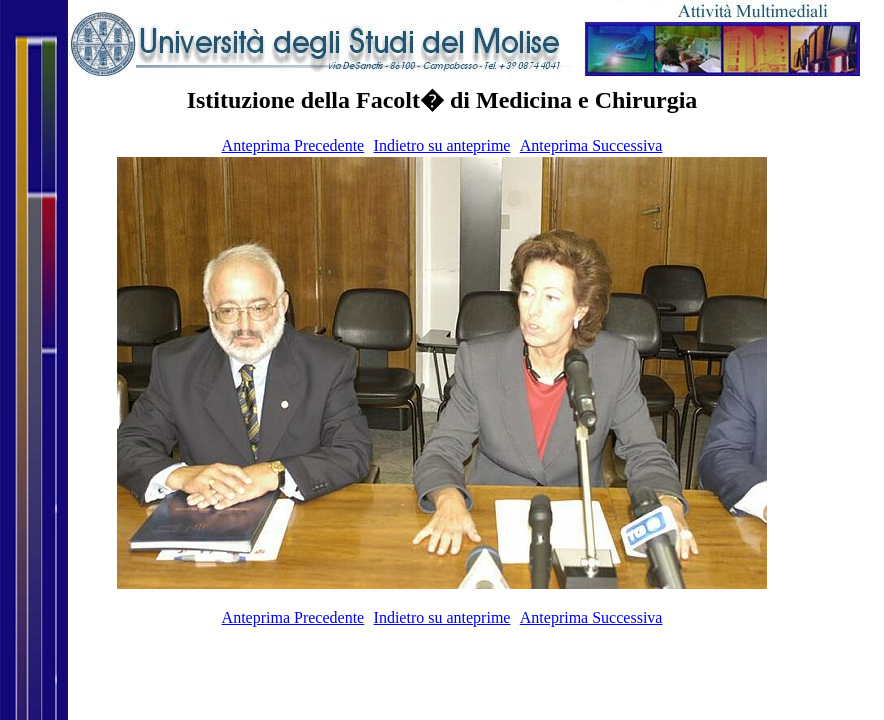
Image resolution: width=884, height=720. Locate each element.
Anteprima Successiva (591, 145)
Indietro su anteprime (442, 145)
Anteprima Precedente (293, 145)
